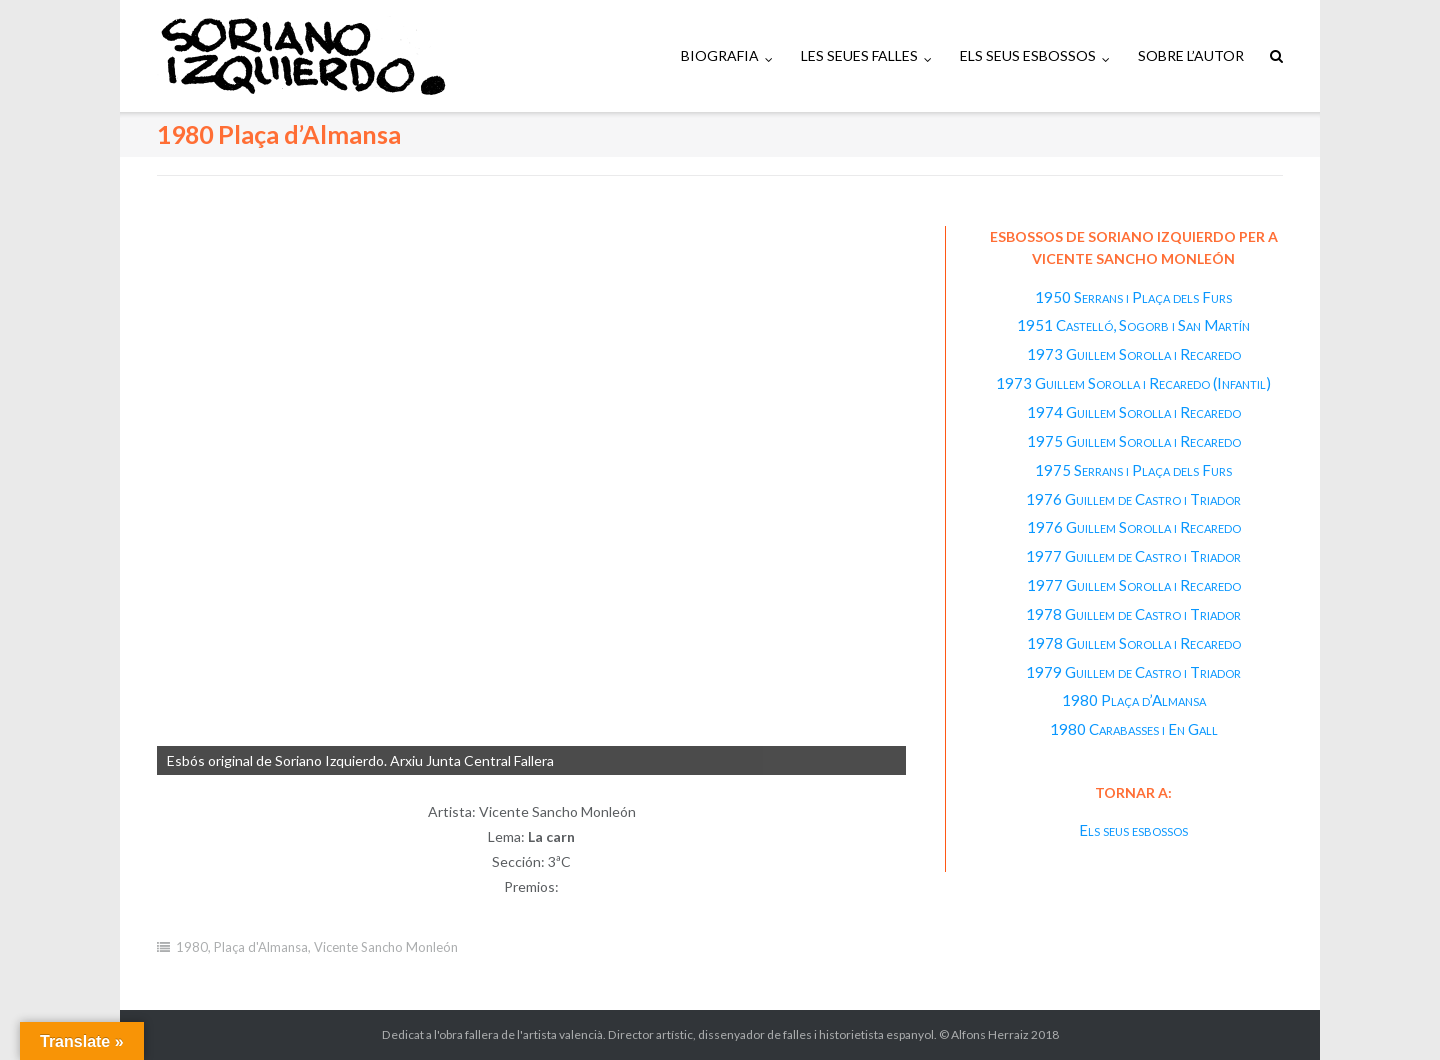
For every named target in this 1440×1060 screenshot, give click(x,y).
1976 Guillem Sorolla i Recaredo (1134, 527)
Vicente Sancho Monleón (386, 947)
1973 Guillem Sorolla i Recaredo (1134, 354)
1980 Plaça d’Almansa (1134, 700)
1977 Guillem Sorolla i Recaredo (1134, 585)
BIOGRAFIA (720, 55)
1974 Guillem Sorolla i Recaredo (1134, 412)
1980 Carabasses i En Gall (1134, 729)
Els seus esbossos (1133, 830)
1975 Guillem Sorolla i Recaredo (1134, 441)
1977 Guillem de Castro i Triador (1133, 556)
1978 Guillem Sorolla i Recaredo (1134, 643)
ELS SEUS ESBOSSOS (1028, 55)
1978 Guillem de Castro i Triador (1133, 614)
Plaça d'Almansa (261, 947)
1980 (192, 947)
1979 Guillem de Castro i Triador (1133, 672)
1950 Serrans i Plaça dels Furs (1133, 297)
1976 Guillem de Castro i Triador (1133, 499)
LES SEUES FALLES (859, 55)
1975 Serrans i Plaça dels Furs (1133, 470)
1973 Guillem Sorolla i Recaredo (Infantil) (1133, 383)
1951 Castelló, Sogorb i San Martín (1133, 325)
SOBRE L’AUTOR (1191, 55)
